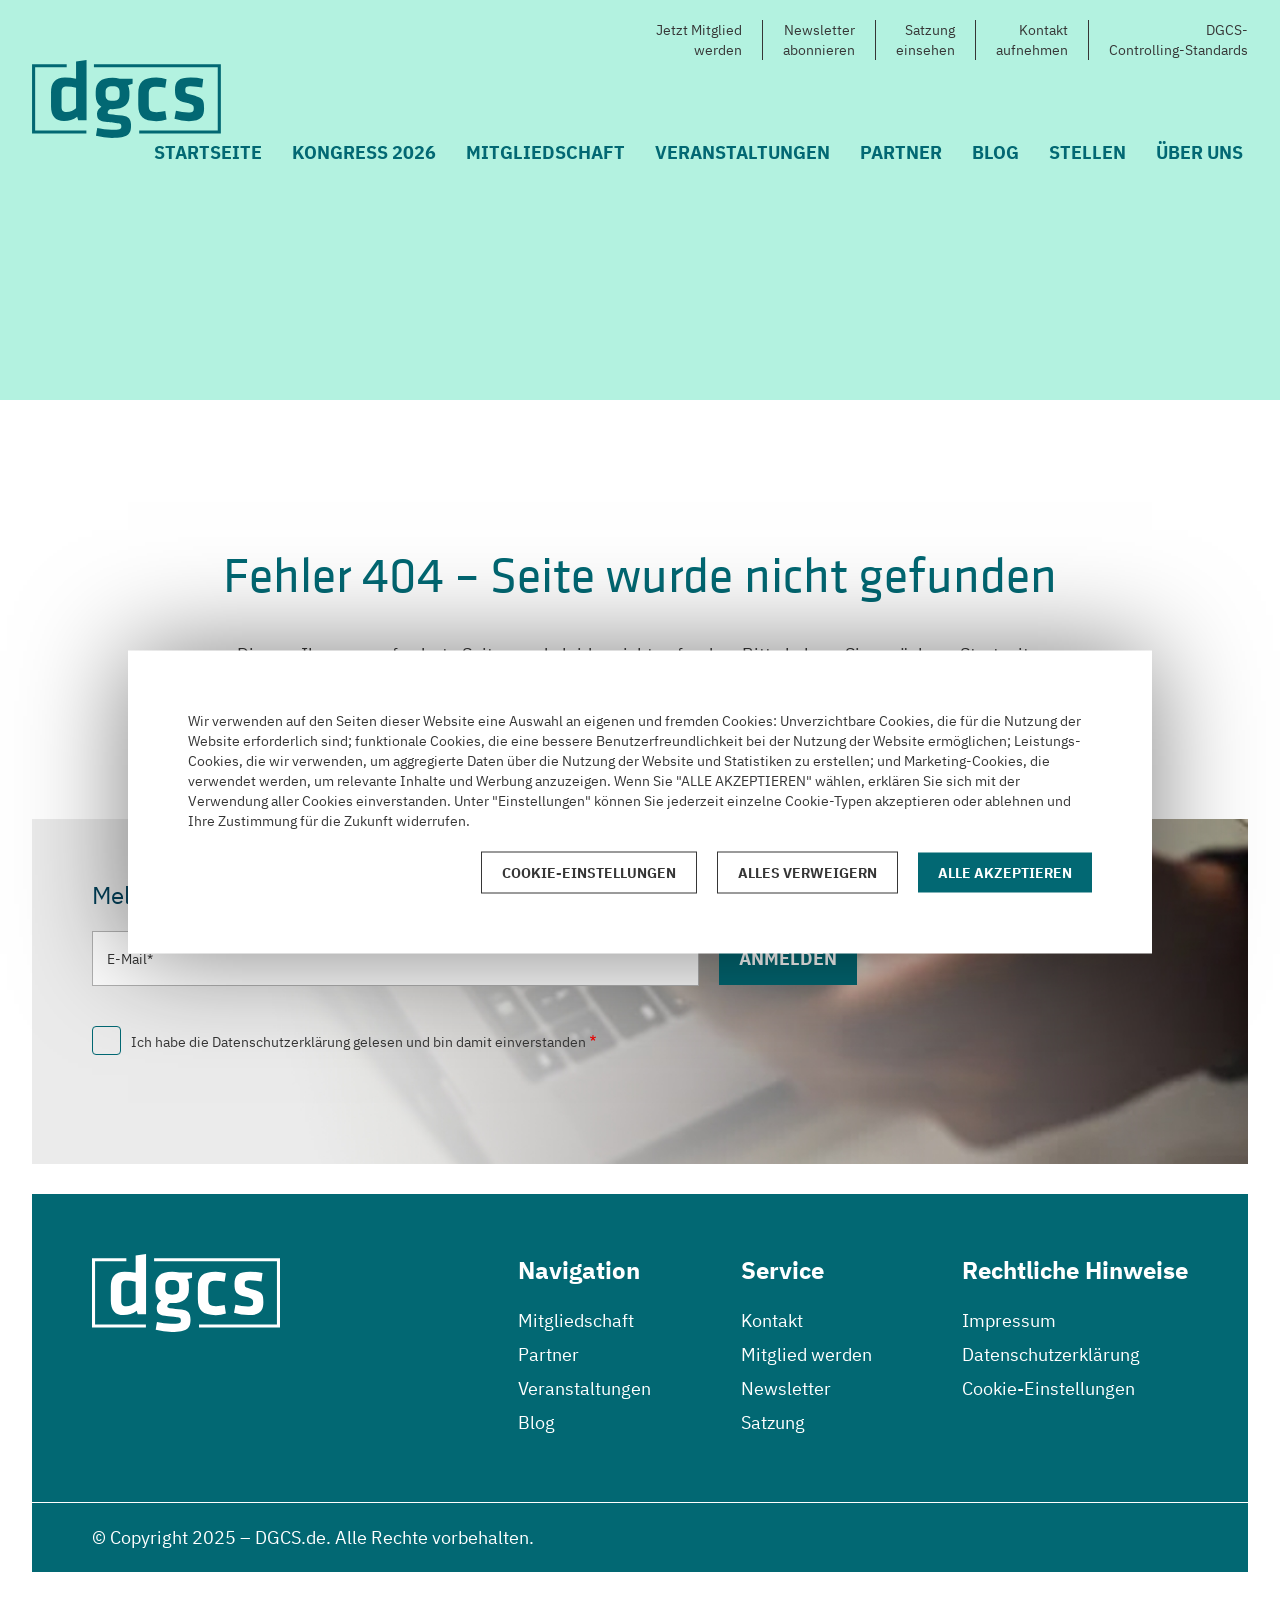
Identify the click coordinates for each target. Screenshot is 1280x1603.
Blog (995, 152)
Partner (901, 152)
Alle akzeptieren (1005, 872)
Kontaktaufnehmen (1032, 40)
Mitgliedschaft (545, 152)
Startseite (208, 152)
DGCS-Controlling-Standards (1178, 40)
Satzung (773, 1422)
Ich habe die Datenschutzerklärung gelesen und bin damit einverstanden (358, 1042)
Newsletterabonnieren (819, 40)
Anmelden (788, 958)
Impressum (1009, 1320)
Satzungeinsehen (925, 40)
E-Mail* (130, 959)
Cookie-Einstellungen (1048, 1388)
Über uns (1199, 152)
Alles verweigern (807, 872)
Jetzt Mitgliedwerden (699, 40)
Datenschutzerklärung (1051, 1354)
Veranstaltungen (742, 152)
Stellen (1087, 152)
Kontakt (772, 1320)
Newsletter (786, 1388)
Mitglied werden (806, 1354)
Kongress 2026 (364, 152)
